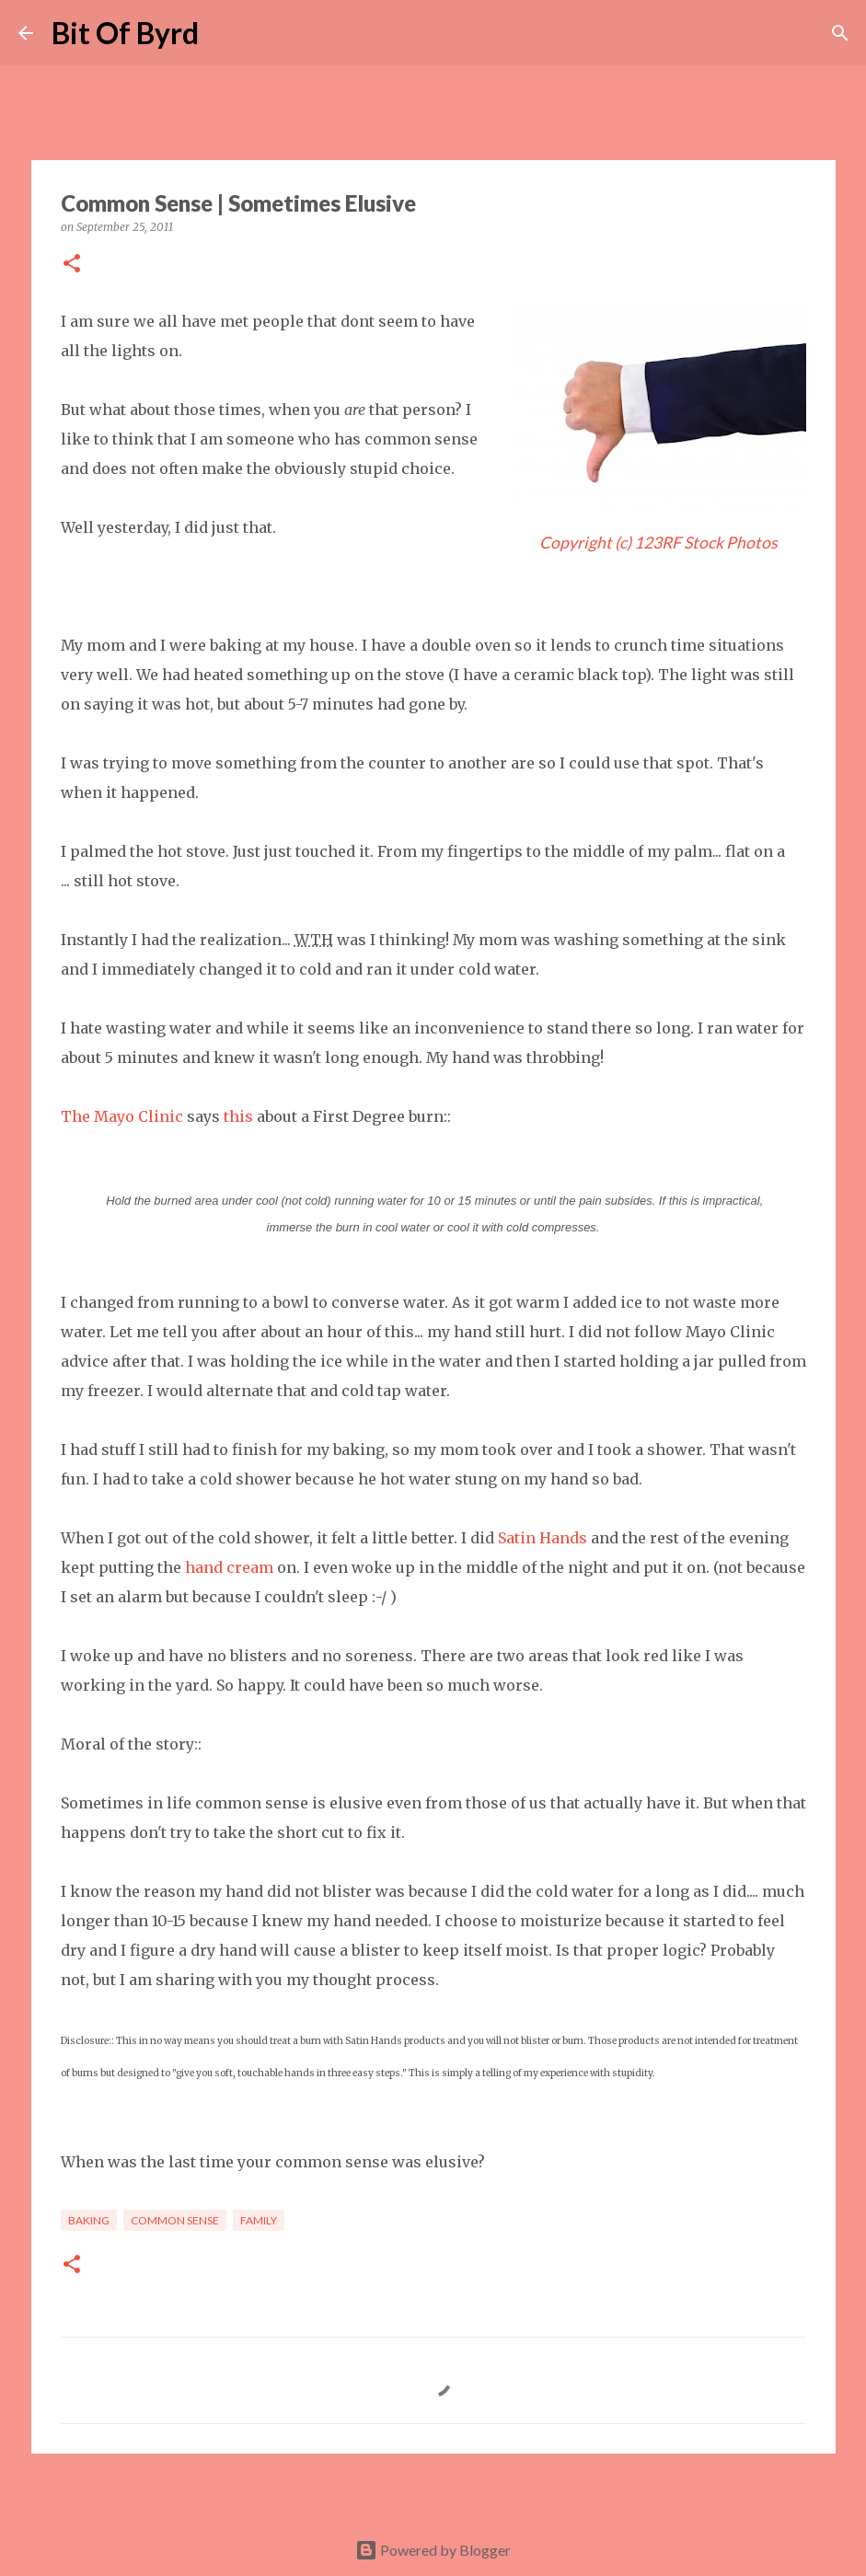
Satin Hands (542, 1538)
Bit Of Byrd (125, 33)
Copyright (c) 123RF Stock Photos (658, 542)
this (238, 1116)
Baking (89, 2220)
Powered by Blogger (433, 2550)
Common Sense (175, 2220)
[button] (72, 264)
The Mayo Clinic (122, 1116)
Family (258, 2220)
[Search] (225, 33)
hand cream (227, 1567)
